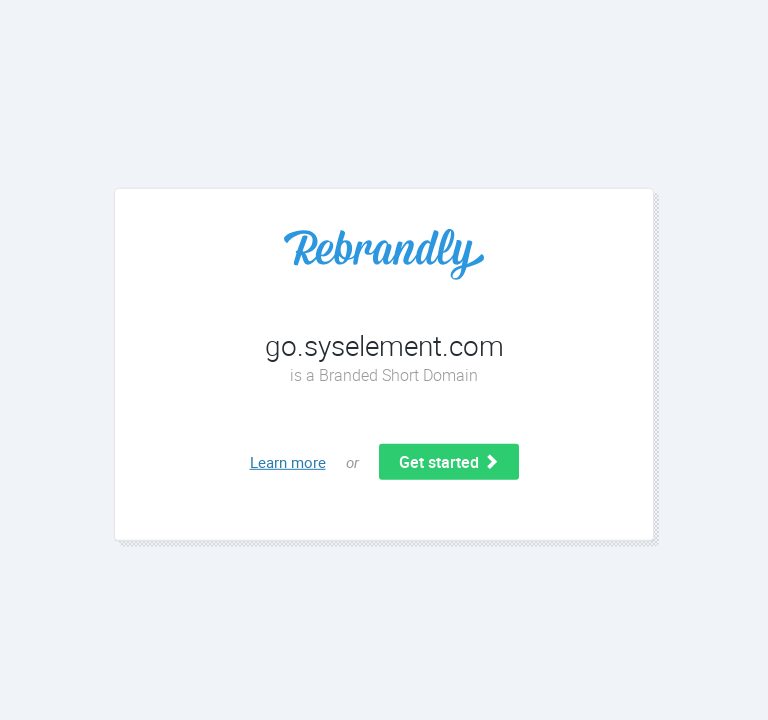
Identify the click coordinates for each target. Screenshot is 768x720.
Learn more (288, 462)
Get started (449, 462)
